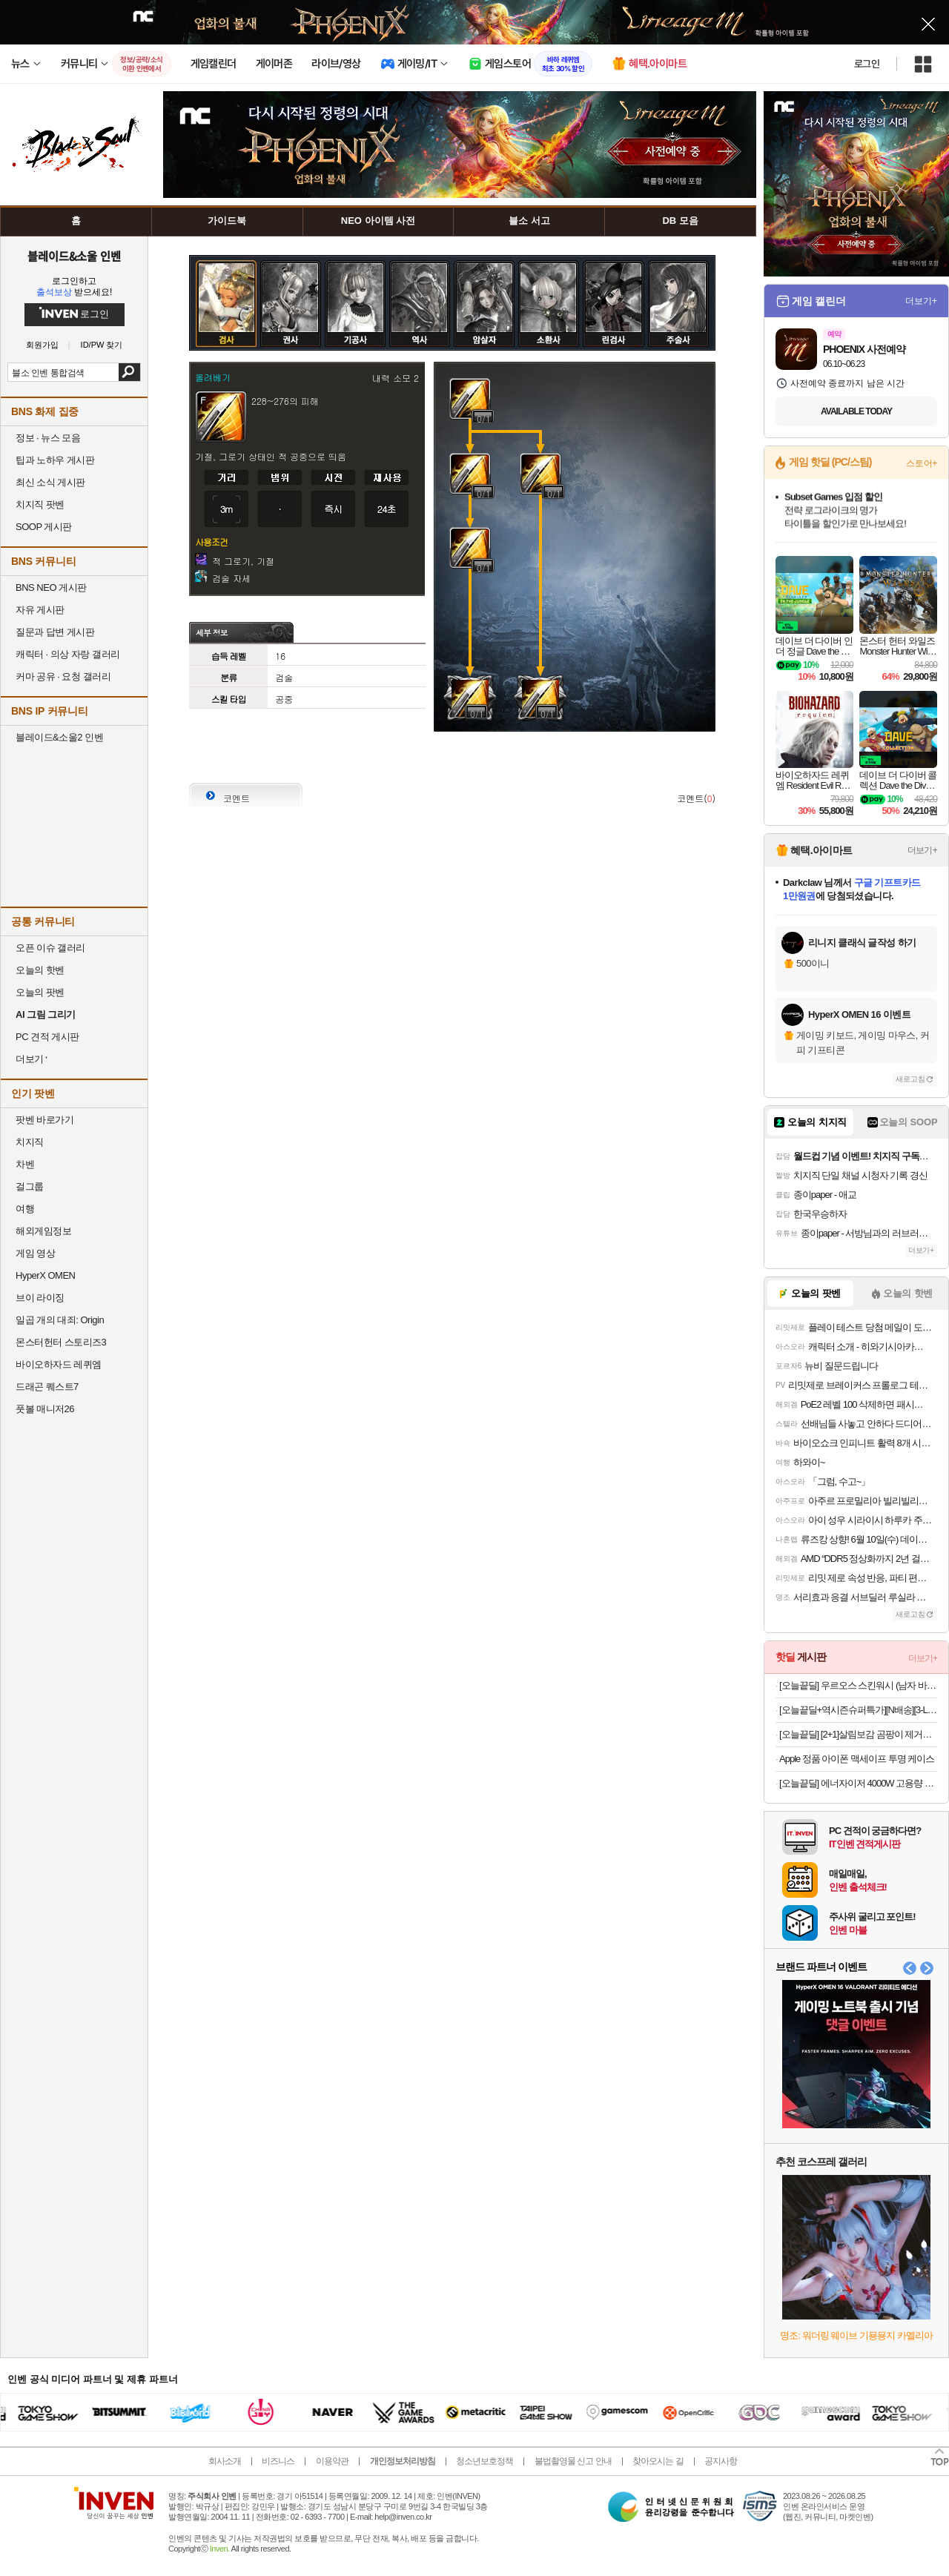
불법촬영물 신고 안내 (573, 2461)
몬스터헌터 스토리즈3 (61, 1342)
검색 (129, 372)
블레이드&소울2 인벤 (59, 737)
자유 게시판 (40, 610)
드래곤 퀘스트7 (47, 1386)
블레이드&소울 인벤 (74, 256)
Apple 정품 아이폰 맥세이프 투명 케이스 (856, 1758)
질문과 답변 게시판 (55, 632)
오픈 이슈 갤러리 (50, 948)
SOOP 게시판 (44, 527)
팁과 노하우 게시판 (55, 460)
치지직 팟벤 (40, 504)
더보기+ (921, 301)
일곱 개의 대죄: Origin (60, 1320)
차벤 (25, 1164)
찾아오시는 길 (657, 2461)
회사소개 (224, 2461)
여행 (25, 1208)
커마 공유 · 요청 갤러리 (63, 676)
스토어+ (921, 463)
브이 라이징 (40, 1297)
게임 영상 (35, 1253)
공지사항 (720, 2461)
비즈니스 (278, 2461)
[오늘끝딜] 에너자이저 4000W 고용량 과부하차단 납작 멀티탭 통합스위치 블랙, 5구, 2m (858, 1783)
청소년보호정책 (484, 2461)
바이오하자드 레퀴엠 (59, 1364)
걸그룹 (30, 1186)
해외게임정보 (43, 1231)
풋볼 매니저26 (45, 1409)
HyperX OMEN (45, 1275)
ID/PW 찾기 (102, 345)
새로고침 (910, 1079)
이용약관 (332, 2461)
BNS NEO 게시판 (51, 587)
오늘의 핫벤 (40, 970)
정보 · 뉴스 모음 (48, 438)
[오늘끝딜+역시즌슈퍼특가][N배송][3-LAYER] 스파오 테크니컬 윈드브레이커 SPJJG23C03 (858, 1709)
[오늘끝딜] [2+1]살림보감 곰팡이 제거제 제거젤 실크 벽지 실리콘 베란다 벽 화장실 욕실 (858, 1734)
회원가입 (42, 345)
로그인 (866, 64)
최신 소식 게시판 (50, 482)
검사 (226, 272)
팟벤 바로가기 (44, 1120)
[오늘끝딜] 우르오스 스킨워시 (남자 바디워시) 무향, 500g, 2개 (858, 1685)
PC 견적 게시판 (47, 1037)
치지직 (30, 1142)
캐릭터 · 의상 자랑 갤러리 (68, 654)
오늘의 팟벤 (40, 992)
